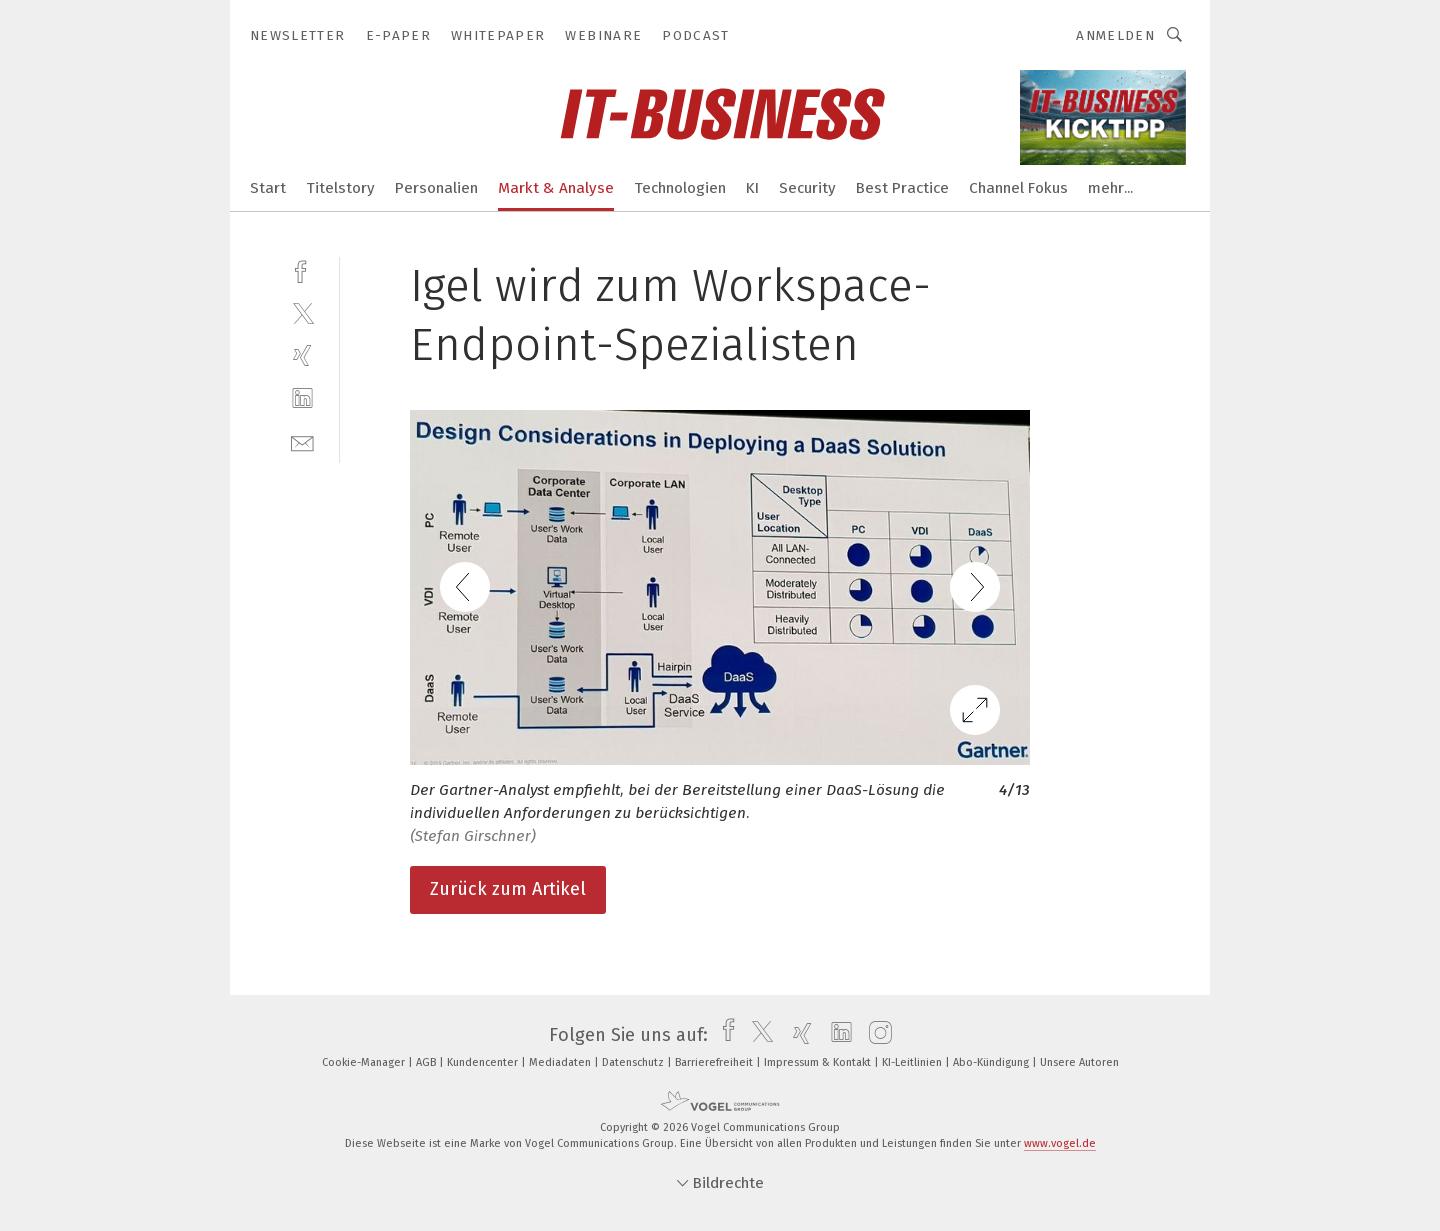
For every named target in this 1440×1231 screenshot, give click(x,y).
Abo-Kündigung (992, 1062)
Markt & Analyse (556, 188)
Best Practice (902, 188)
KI (752, 188)
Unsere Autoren (1079, 1062)
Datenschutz (634, 1062)
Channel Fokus (1018, 188)
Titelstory (340, 188)
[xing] (302, 355)
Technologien (680, 188)
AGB (427, 1062)
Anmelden (1115, 35)
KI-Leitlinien (913, 1062)
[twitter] (302, 312)
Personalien (436, 188)
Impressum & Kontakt (819, 1062)
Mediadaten (561, 1062)
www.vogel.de (1060, 1143)
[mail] (302, 441)
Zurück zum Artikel (508, 889)
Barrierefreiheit (715, 1062)
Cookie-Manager (365, 1062)
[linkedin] (302, 398)
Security (807, 188)
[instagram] (875, 1035)
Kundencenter (484, 1062)
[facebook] (302, 269)
